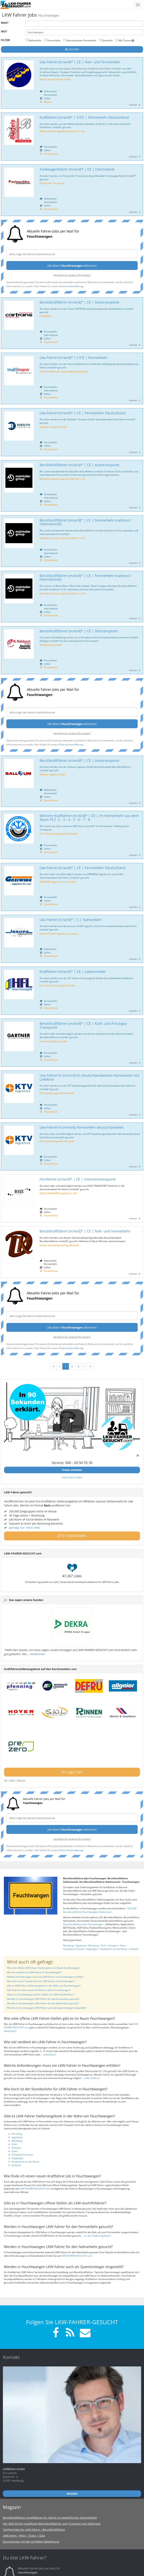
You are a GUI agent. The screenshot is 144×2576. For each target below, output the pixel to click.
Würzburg (93, 1945)
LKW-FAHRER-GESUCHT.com (35, 2188)
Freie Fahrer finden (72, 1477)
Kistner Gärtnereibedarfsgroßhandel (59, 1245)
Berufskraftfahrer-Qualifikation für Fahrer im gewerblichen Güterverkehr (50, 2517)
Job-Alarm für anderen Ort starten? (72, 275)
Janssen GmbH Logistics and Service (59, 933)
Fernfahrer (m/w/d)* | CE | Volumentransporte (78, 1179)
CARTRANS (45, 316)
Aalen (123, 1945)
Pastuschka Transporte (52, 183)
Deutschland (51, 153)
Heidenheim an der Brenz (113, 1949)
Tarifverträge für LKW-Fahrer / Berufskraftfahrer (34, 2529)
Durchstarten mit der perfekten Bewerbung (31, 2541)
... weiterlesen (48, 2054)
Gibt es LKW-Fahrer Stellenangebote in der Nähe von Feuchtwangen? (43, 1985)
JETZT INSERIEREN (72, 1535)
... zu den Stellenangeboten (96, 2235)
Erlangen (113, 1945)
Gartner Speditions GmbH (53, 1041)
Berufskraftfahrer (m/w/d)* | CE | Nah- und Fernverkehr (85, 1231)
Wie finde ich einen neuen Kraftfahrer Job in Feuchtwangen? (39, 1990)
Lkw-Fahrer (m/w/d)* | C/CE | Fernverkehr (74, 357)
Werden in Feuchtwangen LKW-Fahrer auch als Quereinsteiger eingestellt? (46, 2007)
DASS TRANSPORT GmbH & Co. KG (58, 1193)
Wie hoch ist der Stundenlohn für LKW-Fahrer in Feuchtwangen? (41, 1981)
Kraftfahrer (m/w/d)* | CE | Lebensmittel (73, 971)
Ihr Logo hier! (72, 1772)
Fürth (103, 1945)
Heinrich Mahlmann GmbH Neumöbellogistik (64, 371)
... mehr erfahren (91, 2078)
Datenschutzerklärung (71, 286)
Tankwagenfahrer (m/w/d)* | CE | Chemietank (77, 169)
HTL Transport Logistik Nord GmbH (58, 833)
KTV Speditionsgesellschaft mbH (57, 1093)
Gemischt (106, 40)
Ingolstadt (80, 1945)
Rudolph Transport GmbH (53, 426)
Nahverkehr (34, 40)
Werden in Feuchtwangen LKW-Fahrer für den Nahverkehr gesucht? (43, 2003)
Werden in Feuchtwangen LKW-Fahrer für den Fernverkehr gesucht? (43, 1999)
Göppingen (92, 1949)
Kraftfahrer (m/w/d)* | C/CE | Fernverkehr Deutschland (84, 117)
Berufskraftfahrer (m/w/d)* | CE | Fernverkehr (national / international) (86, 522)
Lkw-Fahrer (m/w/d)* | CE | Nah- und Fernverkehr (80, 62)
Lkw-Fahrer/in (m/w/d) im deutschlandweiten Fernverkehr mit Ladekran (89, 1077)
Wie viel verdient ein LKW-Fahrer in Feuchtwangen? (34, 1972)
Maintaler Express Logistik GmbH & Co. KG (62, 478)
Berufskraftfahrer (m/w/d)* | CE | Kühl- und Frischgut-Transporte (84, 1025)
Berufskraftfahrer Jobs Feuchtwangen (83, 1924)
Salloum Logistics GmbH (53, 774)
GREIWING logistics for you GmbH (58, 881)
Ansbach (134, 1949)
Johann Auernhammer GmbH (55, 79)
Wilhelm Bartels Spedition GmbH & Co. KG (62, 131)
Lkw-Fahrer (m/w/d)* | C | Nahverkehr (71, 919)
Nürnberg (68, 1945)
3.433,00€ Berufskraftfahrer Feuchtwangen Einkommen (99, 1910)
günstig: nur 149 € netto (24, 1527)
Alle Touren (124, 40)
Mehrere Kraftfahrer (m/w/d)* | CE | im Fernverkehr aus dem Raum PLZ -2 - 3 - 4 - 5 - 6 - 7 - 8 (89, 817)
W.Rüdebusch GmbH (51, 644)
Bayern (48, 101)
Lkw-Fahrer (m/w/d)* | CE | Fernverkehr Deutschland (82, 413)
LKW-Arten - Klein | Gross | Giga (24, 2535)
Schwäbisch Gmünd (73, 1949)
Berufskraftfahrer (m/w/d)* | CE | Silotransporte (79, 631)
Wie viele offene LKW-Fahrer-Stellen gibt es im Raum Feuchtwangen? (43, 1968)
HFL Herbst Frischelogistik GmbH (57, 985)
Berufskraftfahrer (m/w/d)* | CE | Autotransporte (79, 302)
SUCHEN (72, 49)
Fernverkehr (52, 40)
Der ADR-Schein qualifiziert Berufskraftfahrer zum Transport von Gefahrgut (52, 2523)
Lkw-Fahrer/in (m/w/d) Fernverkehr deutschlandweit (82, 1127)
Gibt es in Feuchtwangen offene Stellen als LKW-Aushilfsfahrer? (41, 1994)
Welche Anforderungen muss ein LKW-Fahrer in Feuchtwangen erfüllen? (45, 1976)
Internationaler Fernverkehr (80, 40)
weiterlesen (37, 1654)
